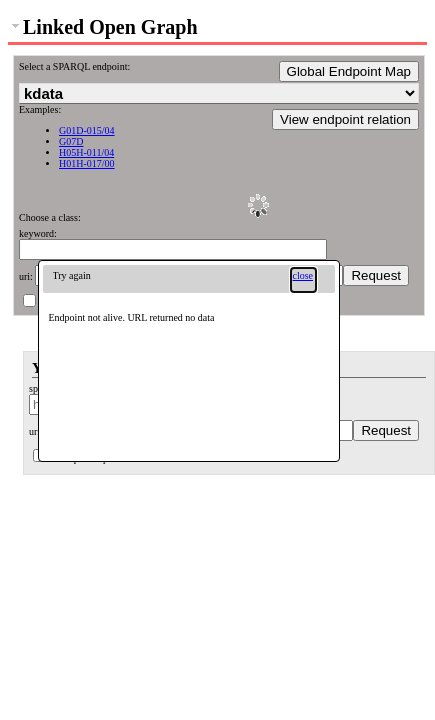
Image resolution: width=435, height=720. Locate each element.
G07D (71, 141)
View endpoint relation (345, 119)
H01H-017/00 (87, 163)
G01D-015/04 (87, 130)
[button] (303, 280)
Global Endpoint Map (349, 71)
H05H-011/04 (86, 152)
